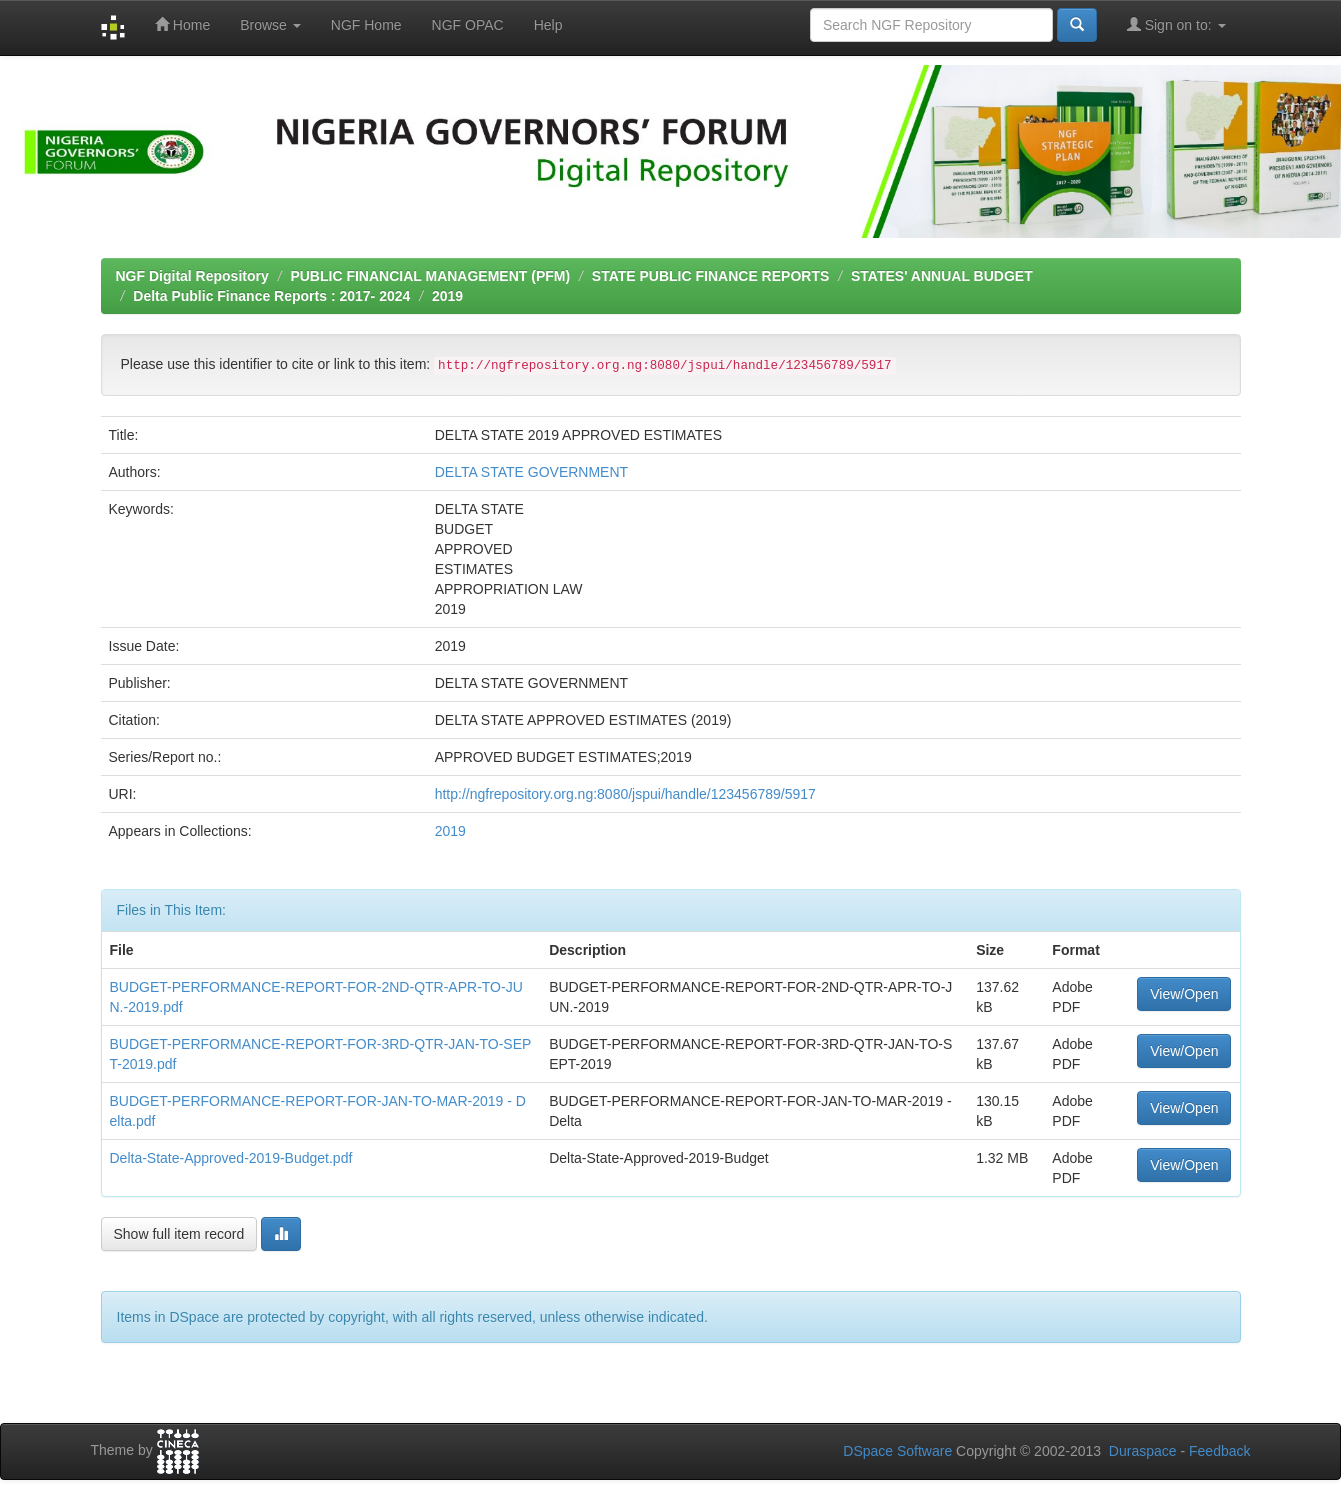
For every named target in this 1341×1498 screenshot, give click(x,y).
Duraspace (1143, 1451)
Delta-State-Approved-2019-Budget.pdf (231, 1158)
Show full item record (179, 1234)
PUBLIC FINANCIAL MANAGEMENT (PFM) (430, 276)
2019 (447, 296)
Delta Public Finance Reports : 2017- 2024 (271, 296)
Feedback (1219, 1451)
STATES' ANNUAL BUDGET (942, 276)
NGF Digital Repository (192, 276)
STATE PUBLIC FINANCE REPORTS (711, 276)
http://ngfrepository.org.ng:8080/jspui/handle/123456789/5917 (625, 794)
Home (182, 24)
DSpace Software (897, 1451)
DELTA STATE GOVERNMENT (531, 472)
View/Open (1184, 994)
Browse (270, 25)
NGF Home (366, 25)
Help (548, 25)
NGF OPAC (468, 25)
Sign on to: (1176, 24)
